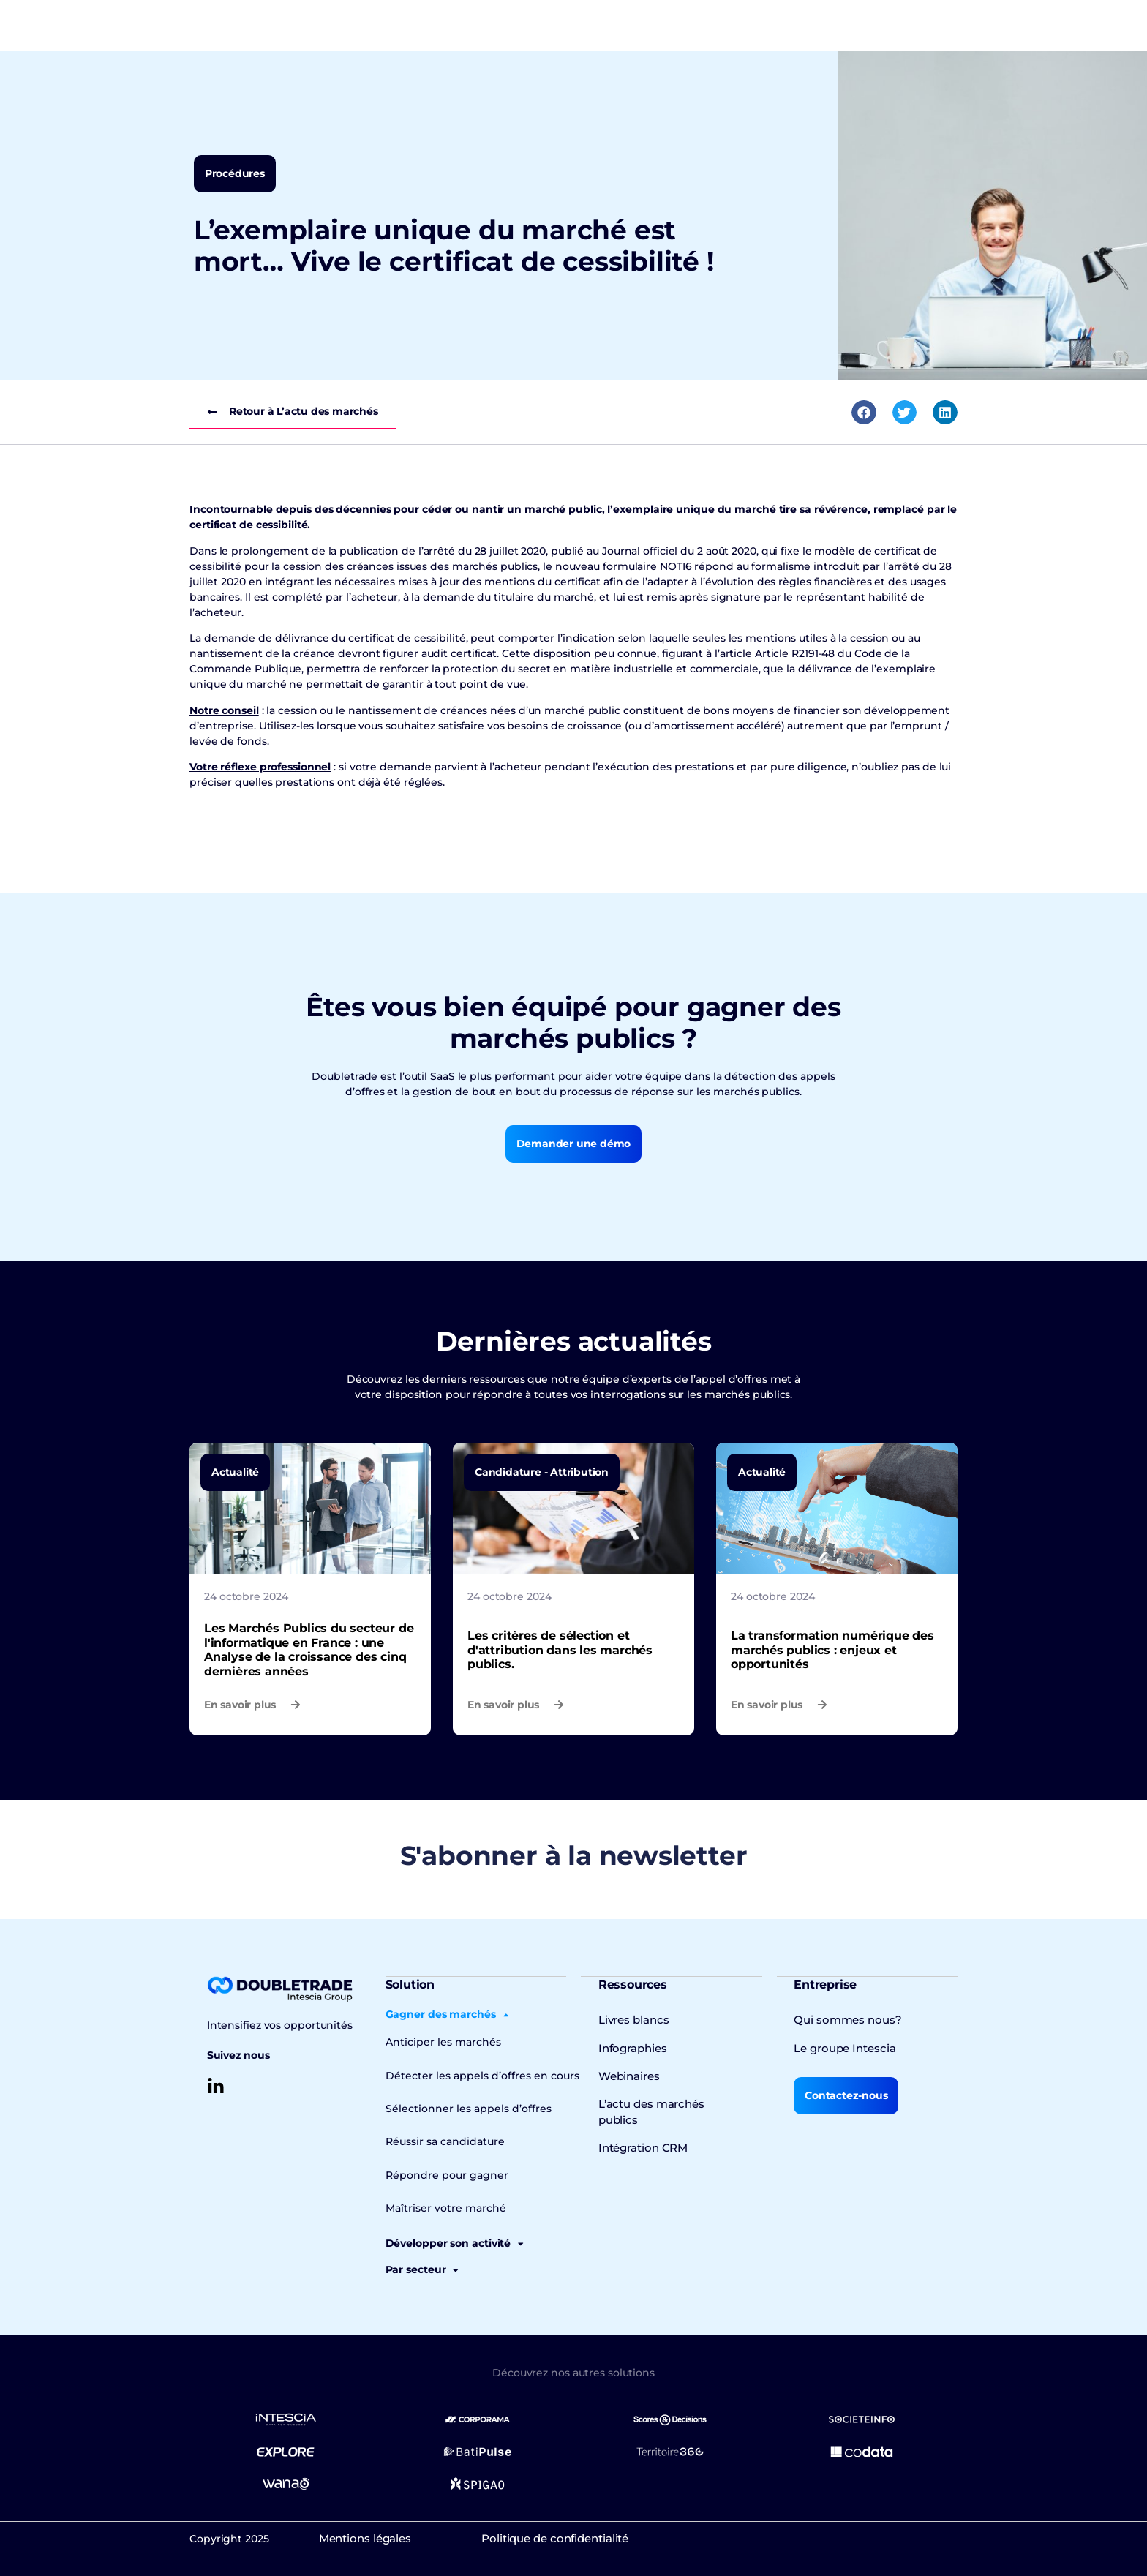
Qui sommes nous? (843, 2019)
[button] (863, 412)
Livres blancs (632, 2019)
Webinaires (628, 2074)
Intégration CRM (641, 2130)
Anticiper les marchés (439, 2041)
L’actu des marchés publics (668, 2102)
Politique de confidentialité (597, 2535)
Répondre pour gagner (441, 2173)
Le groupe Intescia (842, 2047)
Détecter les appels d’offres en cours (475, 2074)
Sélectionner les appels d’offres (462, 2107)
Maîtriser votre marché (440, 2206)
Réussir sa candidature (441, 2140)
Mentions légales (379, 2535)
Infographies (631, 2047)
